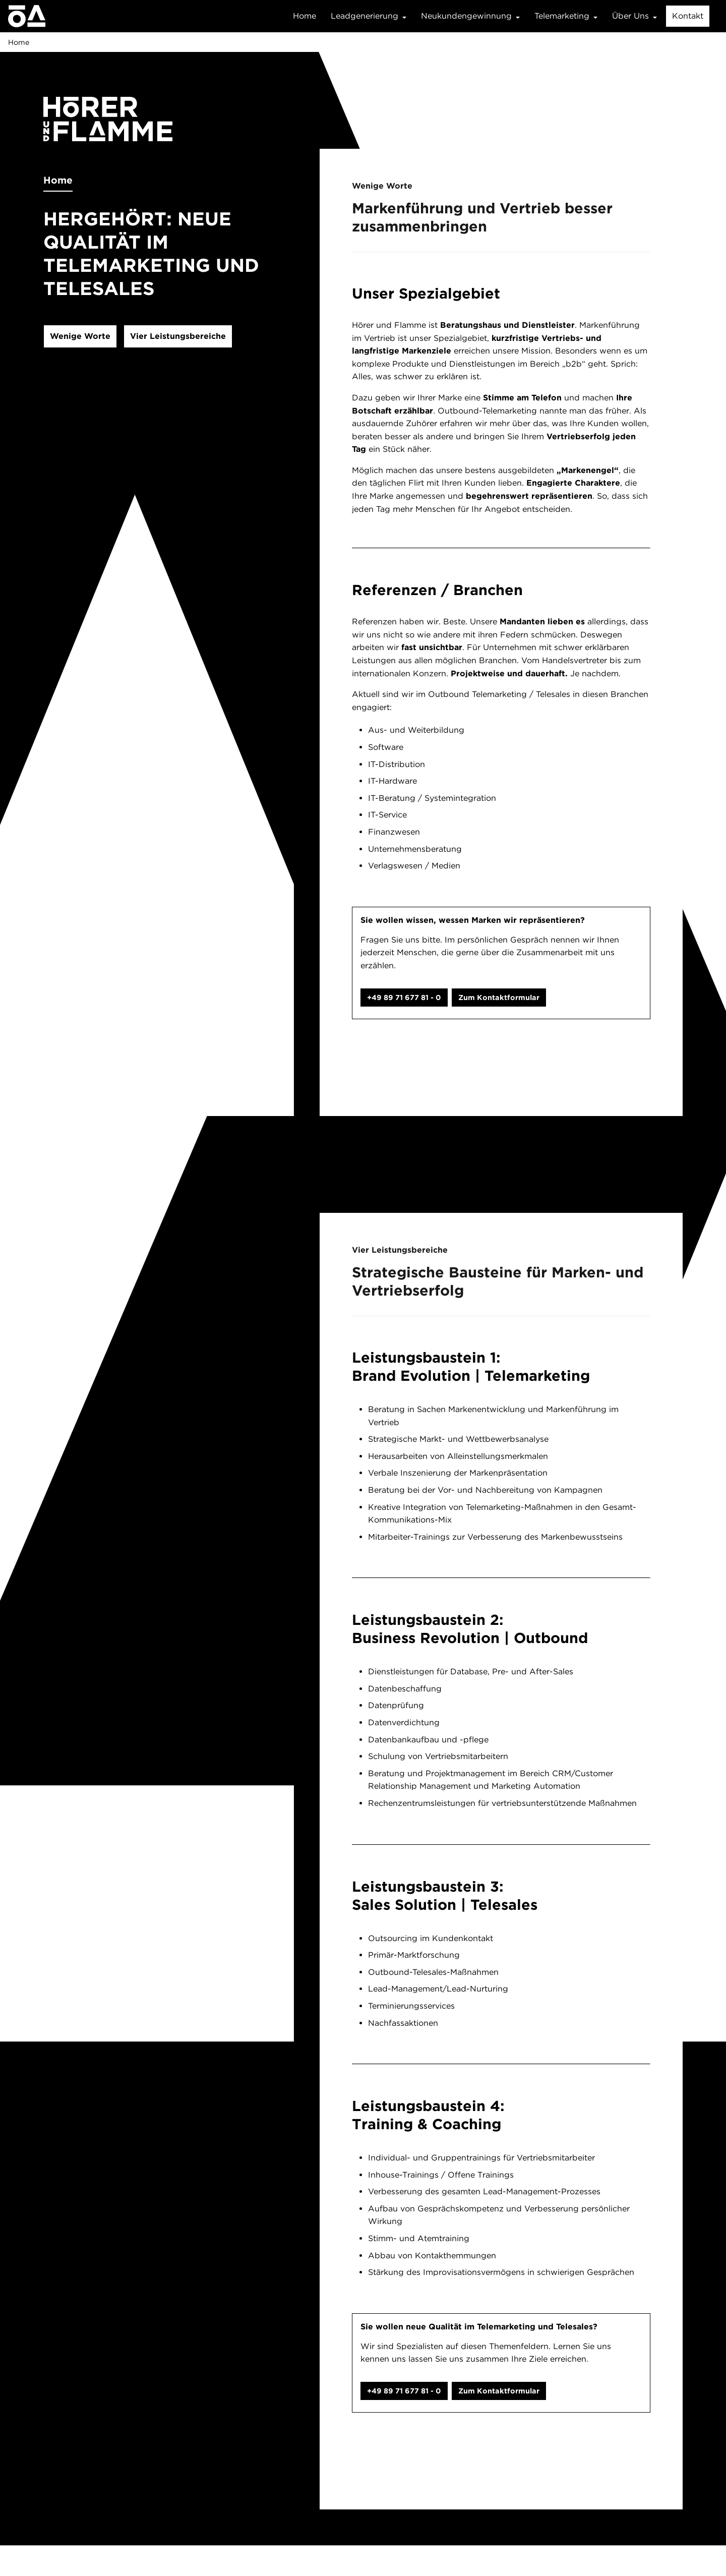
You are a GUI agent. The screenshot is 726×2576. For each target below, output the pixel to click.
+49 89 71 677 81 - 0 (404, 997)
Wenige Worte (80, 336)
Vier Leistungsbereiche (178, 336)
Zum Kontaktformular (498, 997)
